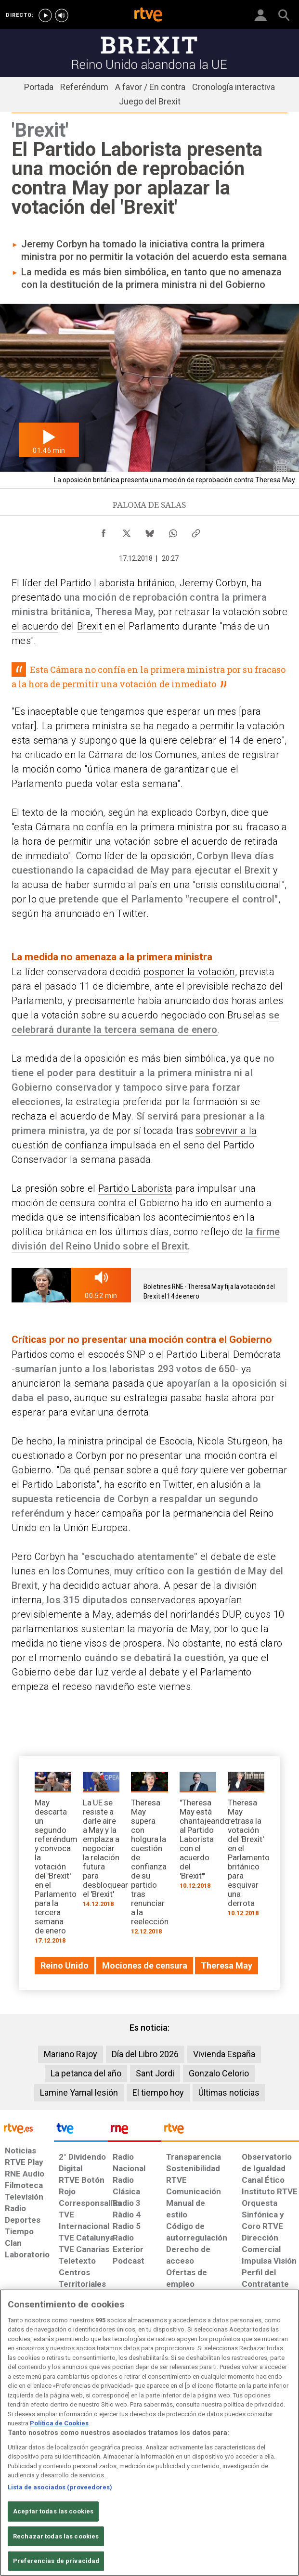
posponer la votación (189, 972)
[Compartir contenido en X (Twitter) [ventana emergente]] (126, 531)
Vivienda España (224, 2054)
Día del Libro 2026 (145, 2054)
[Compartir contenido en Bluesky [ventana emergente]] (149, 531)
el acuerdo (35, 626)
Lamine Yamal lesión (79, 2092)
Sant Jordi (155, 2073)
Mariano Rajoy (70, 2054)
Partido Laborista (135, 1188)
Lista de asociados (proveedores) (60, 2487)
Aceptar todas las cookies (53, 2511)
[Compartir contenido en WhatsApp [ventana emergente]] (172, 531)
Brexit (89, 626)
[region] (149, 2432)
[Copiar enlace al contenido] (196, 531)
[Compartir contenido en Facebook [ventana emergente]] (103, 531)
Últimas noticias (229, 2092)
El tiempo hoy (158, 2092)
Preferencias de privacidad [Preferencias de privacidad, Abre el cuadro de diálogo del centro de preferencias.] (56, 2560)
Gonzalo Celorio (219, 2073)
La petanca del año (86, 2073)
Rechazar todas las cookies (56, 2536)
